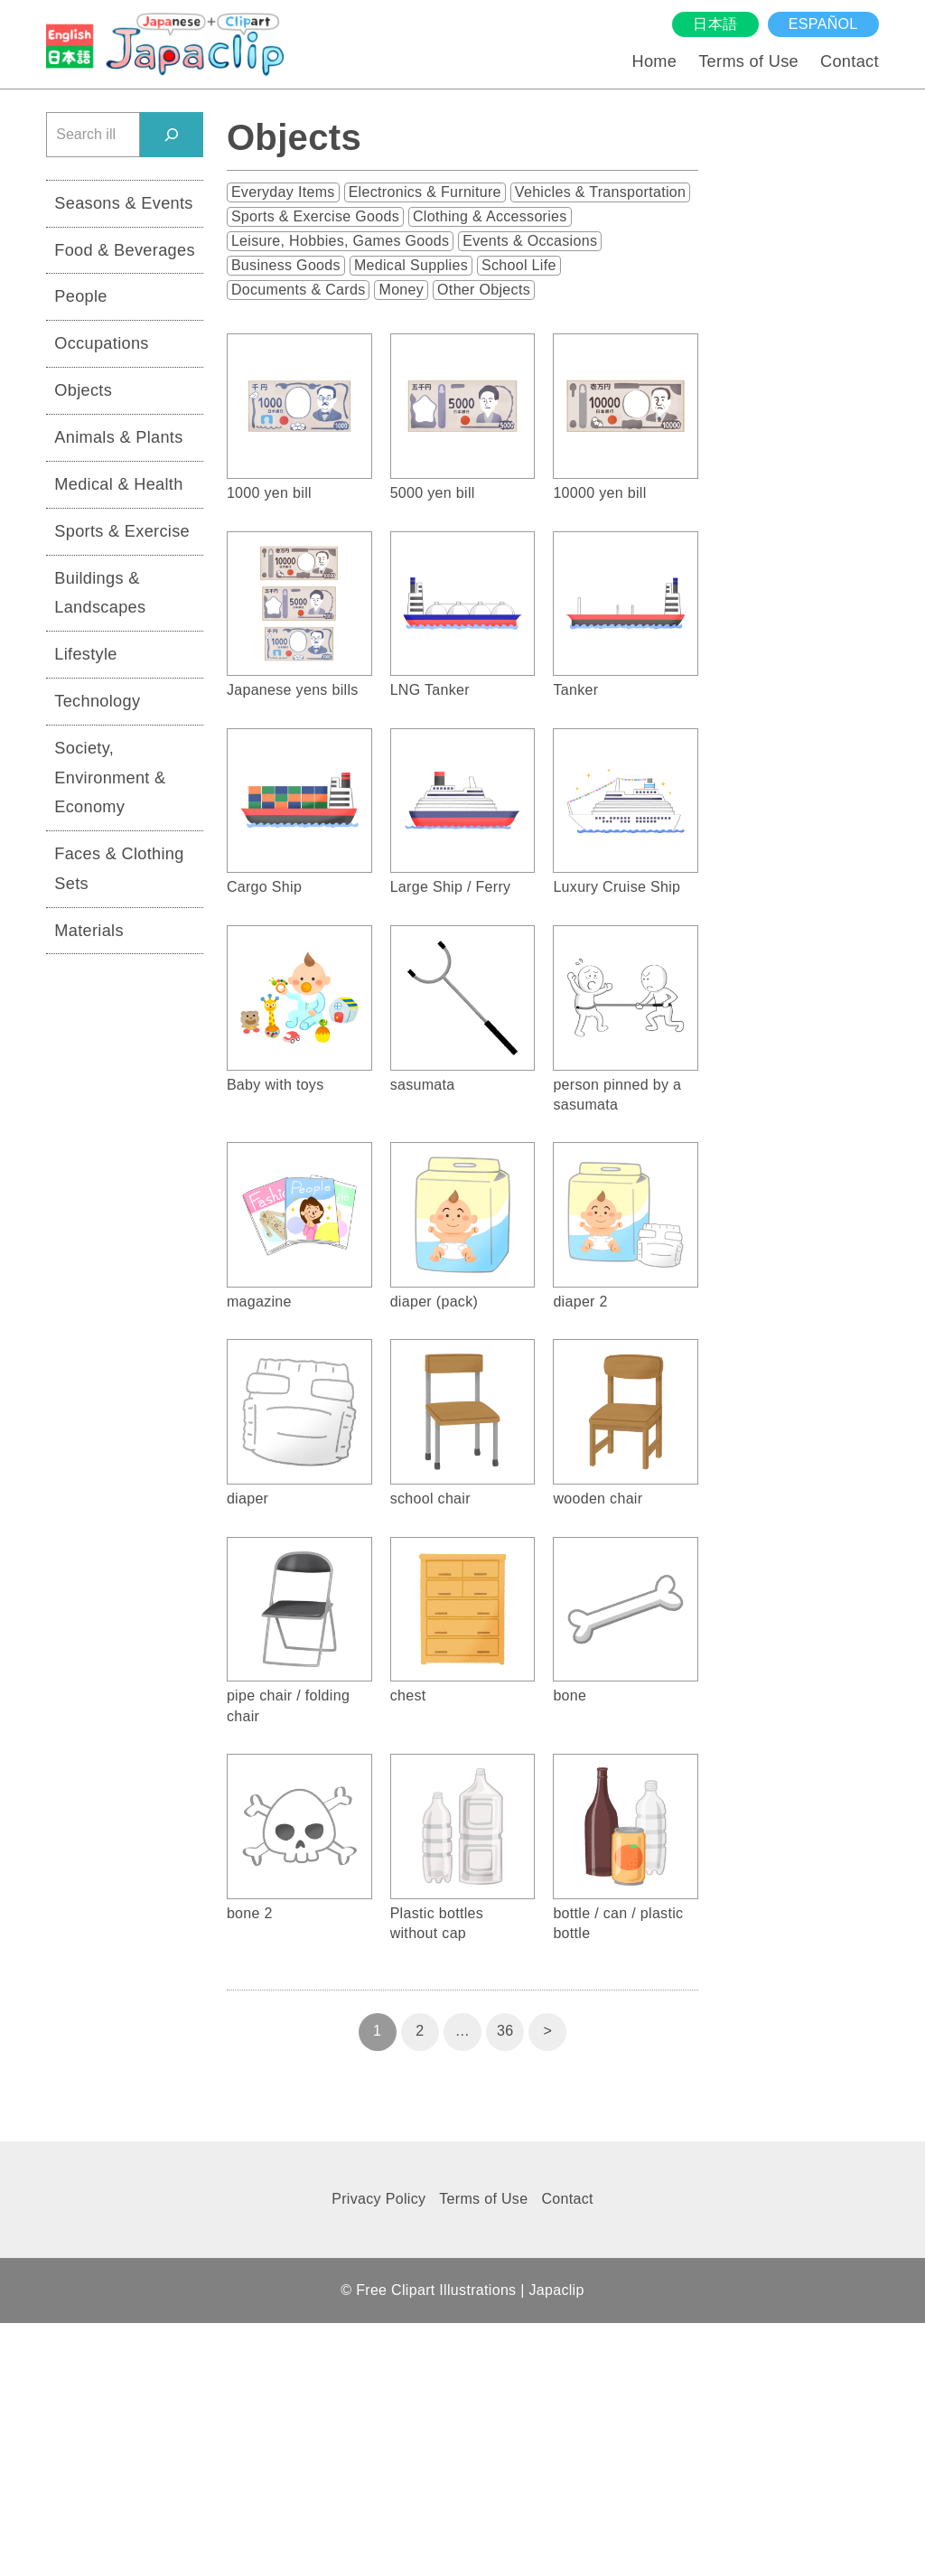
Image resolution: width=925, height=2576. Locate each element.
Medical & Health (118, 484)
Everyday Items (283, 192)
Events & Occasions (529, 240)
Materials (89, 931)
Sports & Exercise (122, 531)
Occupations (101, 343)
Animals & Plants (118, 437)
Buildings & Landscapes (99, 593)
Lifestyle (85, 654)
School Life (518, 265)
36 (505, 2030)
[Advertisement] (124, 1248)
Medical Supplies (411, 265)
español (823, 24)
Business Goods (286, 265)
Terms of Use (748, 61)
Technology (97, 701)
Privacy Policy (378, 2198)
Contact (849, 61)
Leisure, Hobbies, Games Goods (340, 240)
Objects (83, 390)
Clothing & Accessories (490, 216)
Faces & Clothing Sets (118, 869)
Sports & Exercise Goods (315, 216)
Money (401, 289)
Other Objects (483, 289)
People (80, 296)
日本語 (715, 24)
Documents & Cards (298, 289)
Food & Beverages (124, 250)
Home (654, 61)
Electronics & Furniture (425, 192)
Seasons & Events (123, 203)
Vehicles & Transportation (600, 192)
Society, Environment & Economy (109, 777)
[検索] (172, 134)
